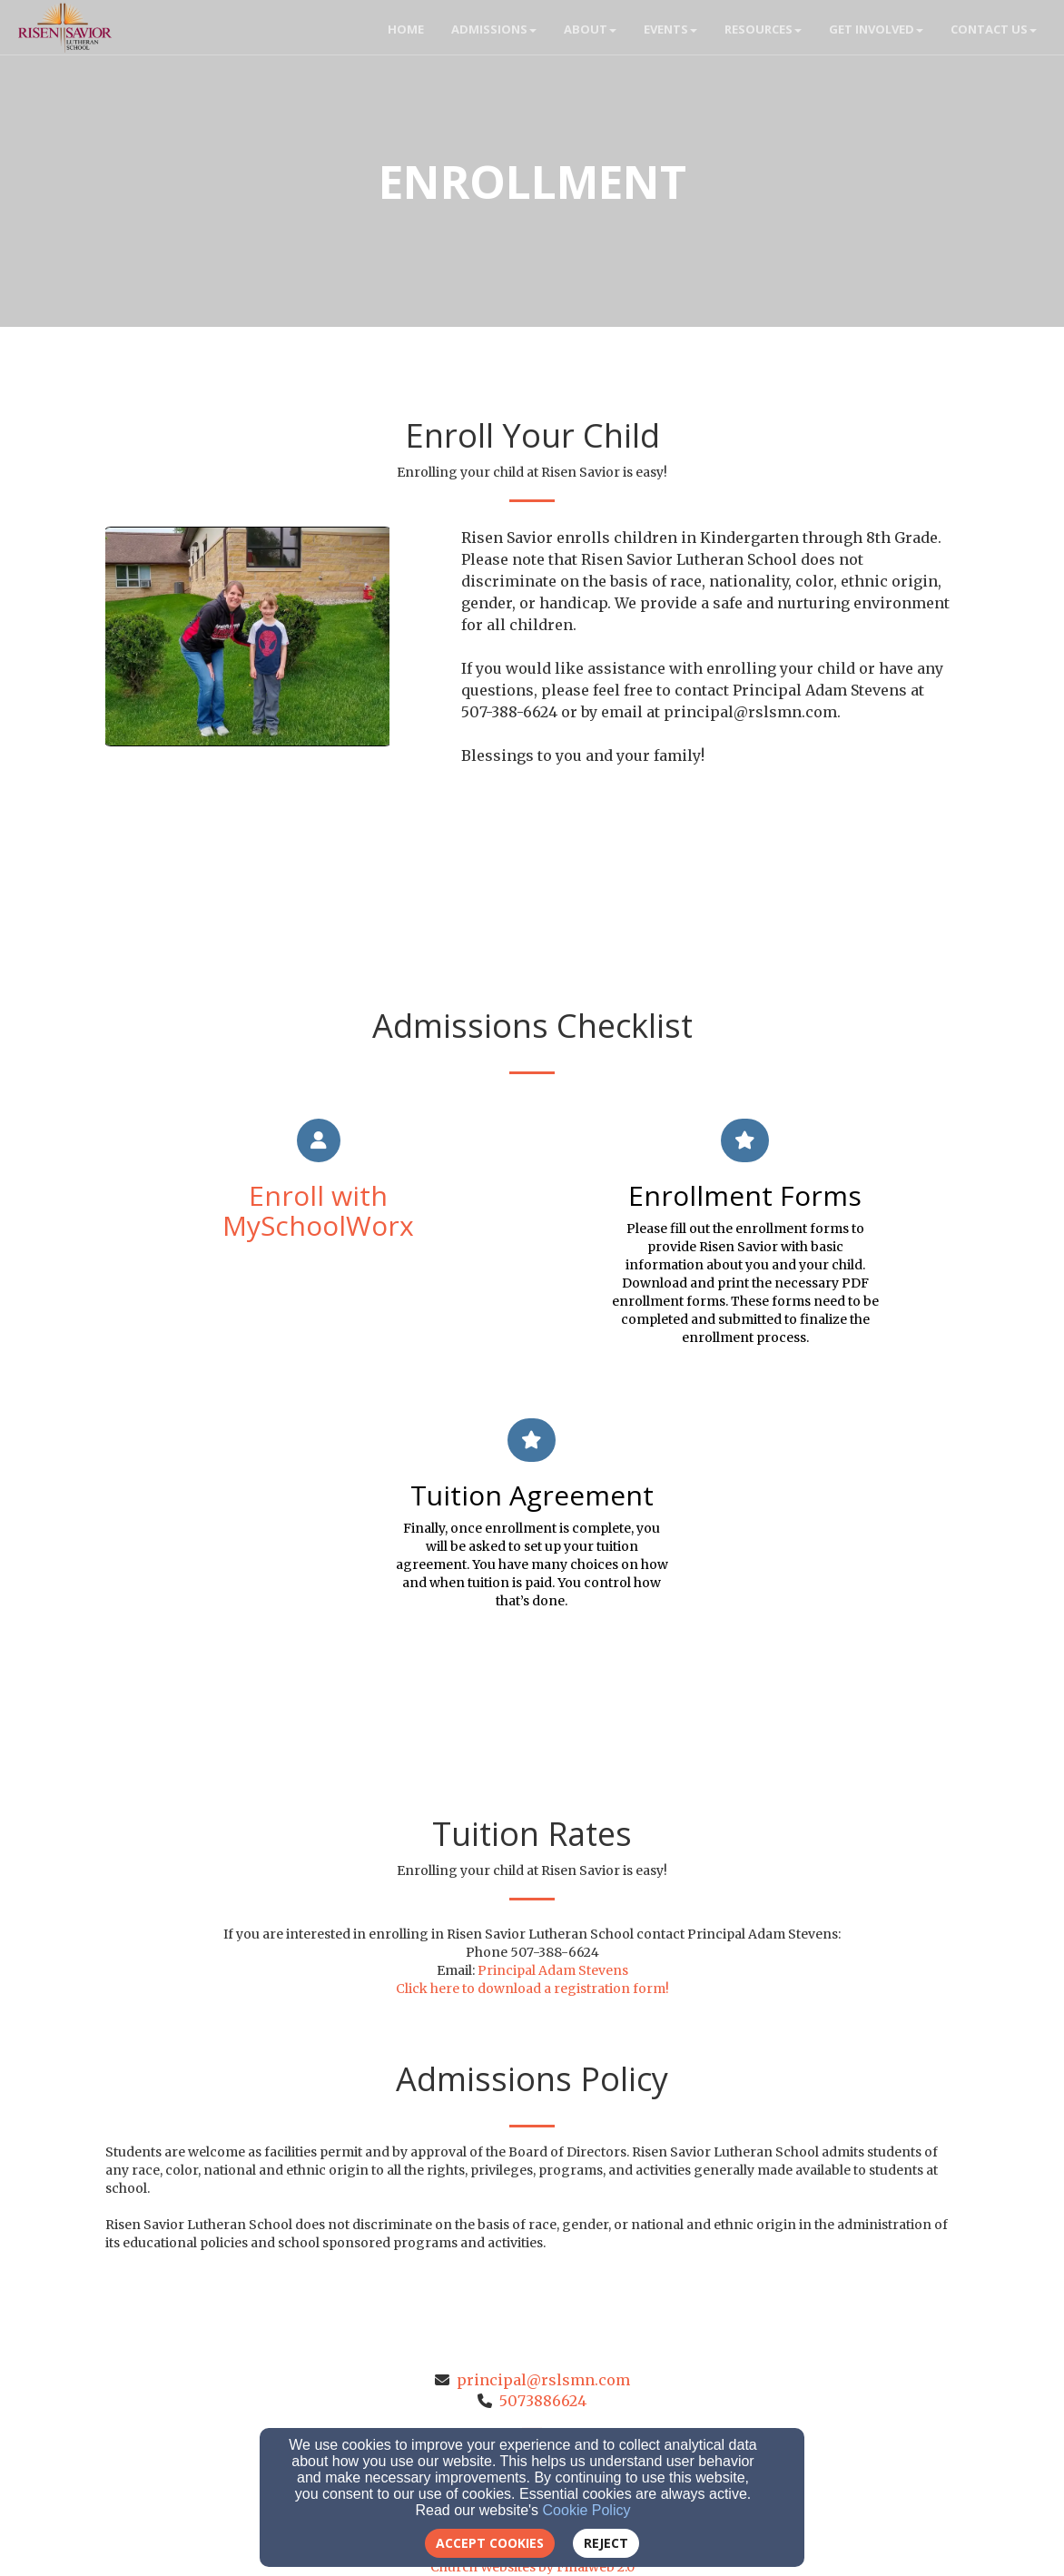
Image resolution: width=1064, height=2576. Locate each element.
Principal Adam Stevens (553, 1970)
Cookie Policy (587, 2510)
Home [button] (406, 29)
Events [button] (670, 29)
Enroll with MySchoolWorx (318, 1210)
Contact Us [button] (994, 29)
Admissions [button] (494, 29)
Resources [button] (763, 29)
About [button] (590, 29)
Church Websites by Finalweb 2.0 (532, 2567)
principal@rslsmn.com (543, 2380)
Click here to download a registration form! (532, 1988)
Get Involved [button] (876, 29)
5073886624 (542, 2401)
